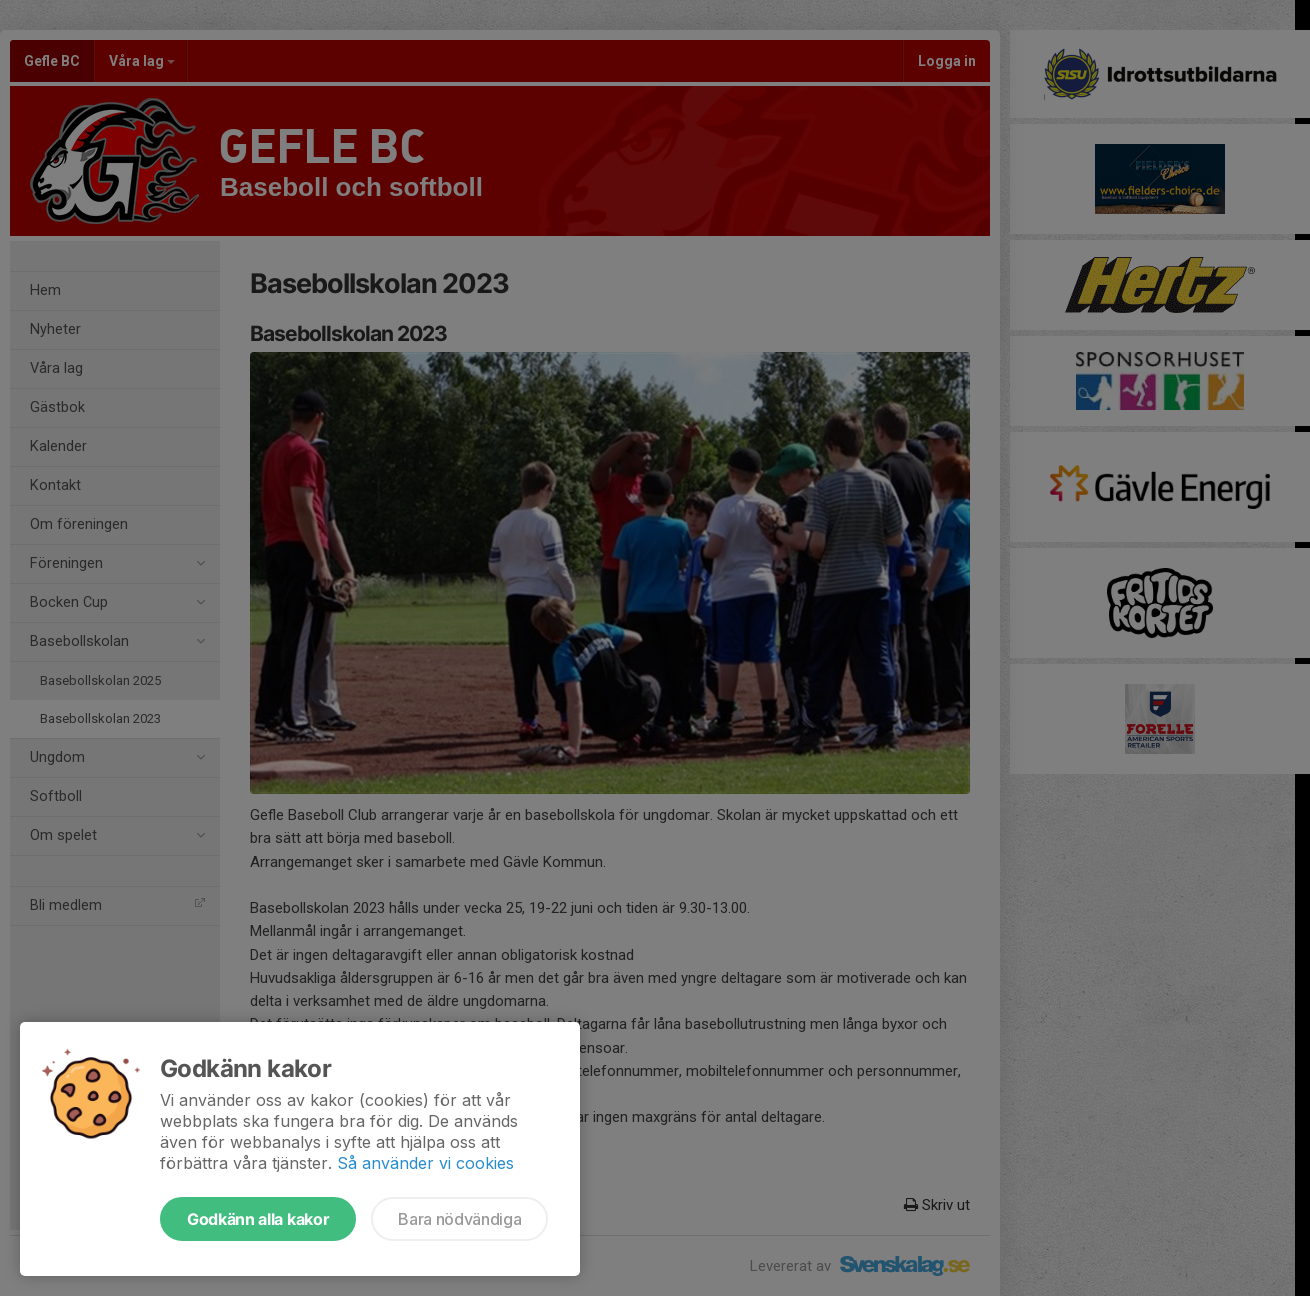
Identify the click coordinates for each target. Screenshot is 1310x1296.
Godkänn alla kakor (258, 1219)
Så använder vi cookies (425, 1163)
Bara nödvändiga (459, 1219)
